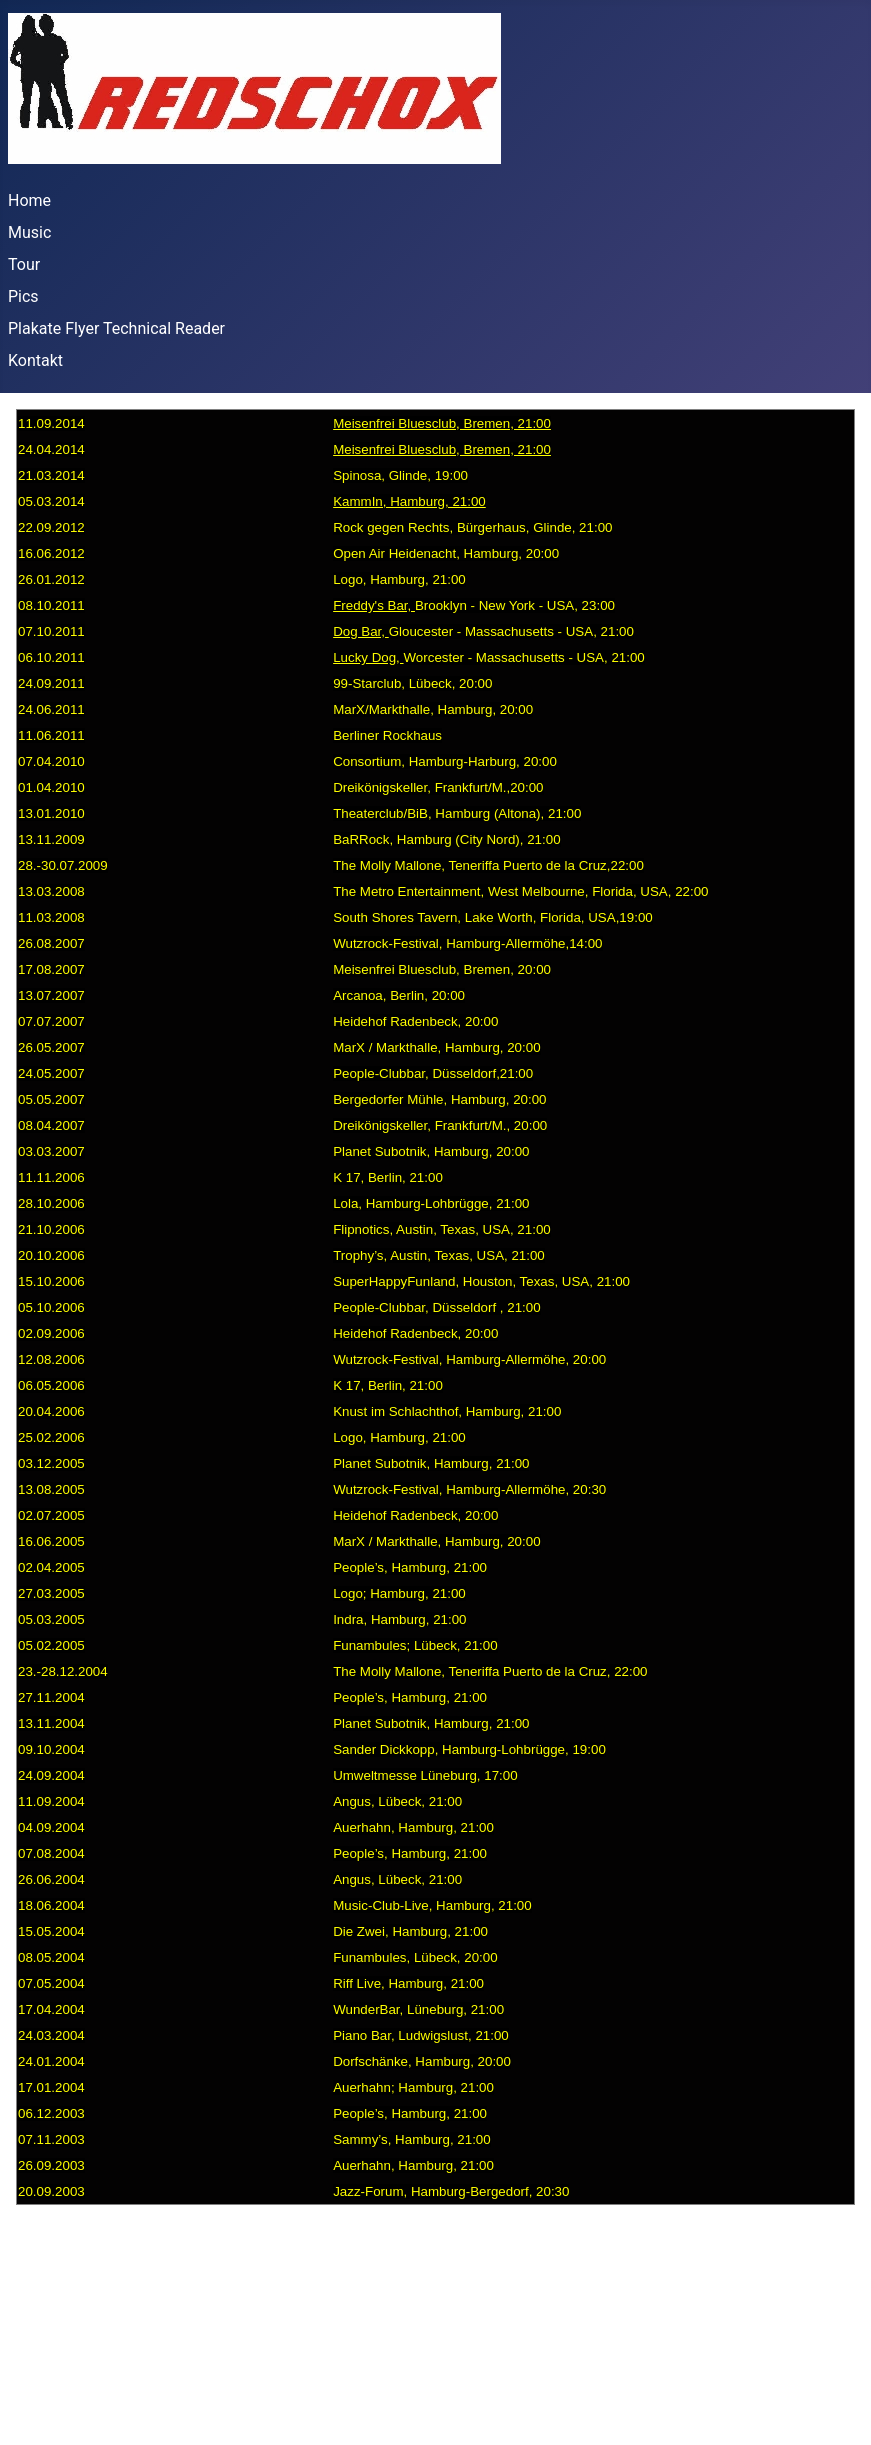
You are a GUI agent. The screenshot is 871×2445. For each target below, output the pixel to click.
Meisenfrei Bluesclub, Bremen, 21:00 (442, 423)
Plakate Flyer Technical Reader (116, 328)
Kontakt (35, 360)
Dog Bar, (361, 631)
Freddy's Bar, (374, 605)
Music (29, 232)
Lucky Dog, (368, 657)
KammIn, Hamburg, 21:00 (409, 501)
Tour (24, 264)
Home (29, 200)
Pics (23, 296)
